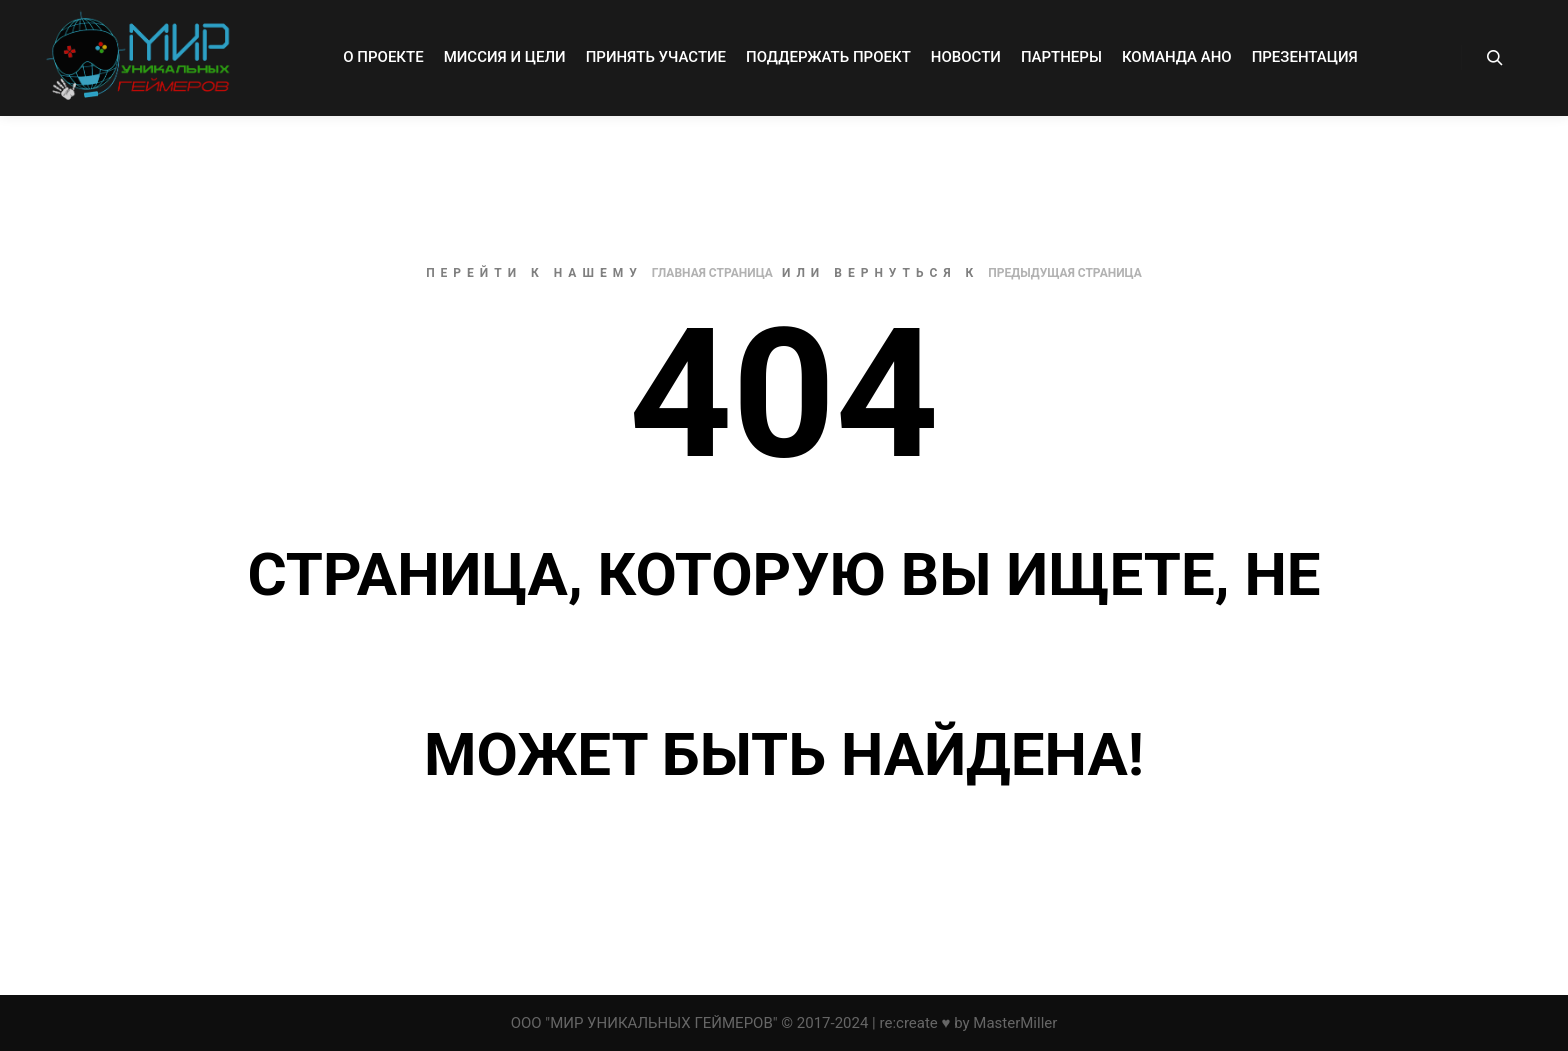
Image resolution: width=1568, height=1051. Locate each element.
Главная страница (712, 273)
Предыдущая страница (1065, 273)
